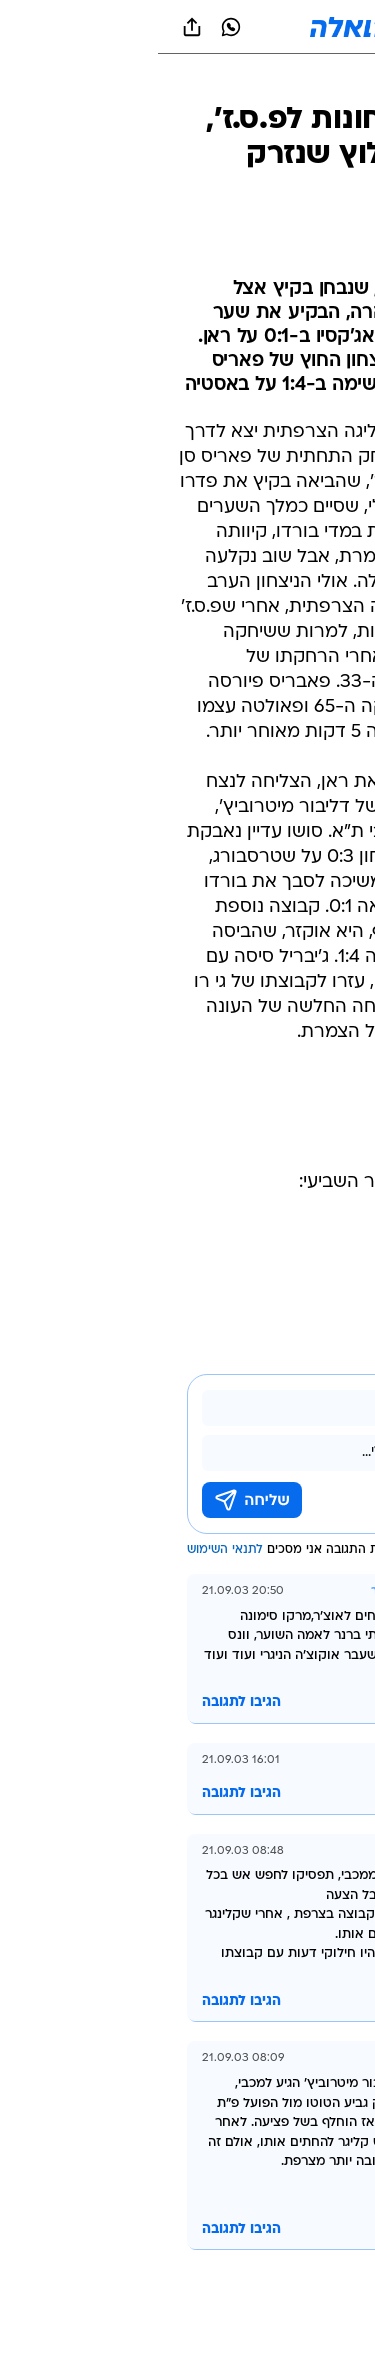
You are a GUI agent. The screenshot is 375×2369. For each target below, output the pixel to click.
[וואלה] (188, 27)
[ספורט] (333, 80)
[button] (289, 27)
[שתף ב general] (34, 27)
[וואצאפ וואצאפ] (73, 27)
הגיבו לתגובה (83, 1702)
